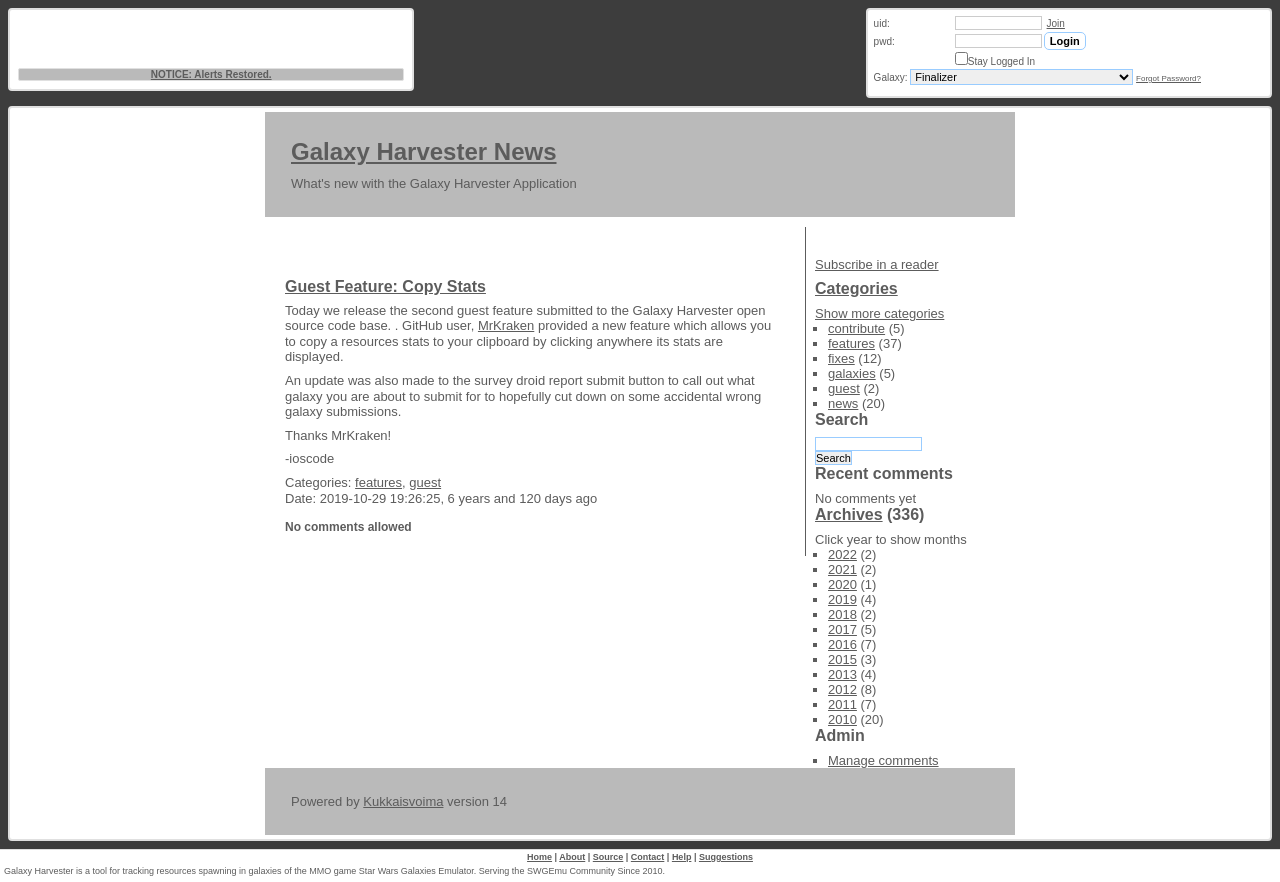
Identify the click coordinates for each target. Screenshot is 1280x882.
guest (425, 482)
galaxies (852, 373)
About (572, 857)
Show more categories (879, 313)
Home (539, 857)
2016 (842, 644)
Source (608, 857)
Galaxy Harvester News (424, 151)
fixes (841, 358)
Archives (849, 514)
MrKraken (506, 325)
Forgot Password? (1168, 78)
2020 (842, 584)
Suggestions (726, 857)
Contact (648, 857)
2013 (842, 674)
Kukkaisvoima (403, 801)
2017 (842, 629)
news (843, 403)
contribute (856, 328)
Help (682, 857)
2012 (842, 689)
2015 (842, 659)
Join (1056, 23)
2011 (842, 704)
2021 (842, 569)
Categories (856, 288)
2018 (842, 614)
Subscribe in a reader (877, 264)
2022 (842, 554)
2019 (842, 599)
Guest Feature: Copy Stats (385, 286)
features (378, 482)
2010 (842, 719)
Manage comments (883, 760)
